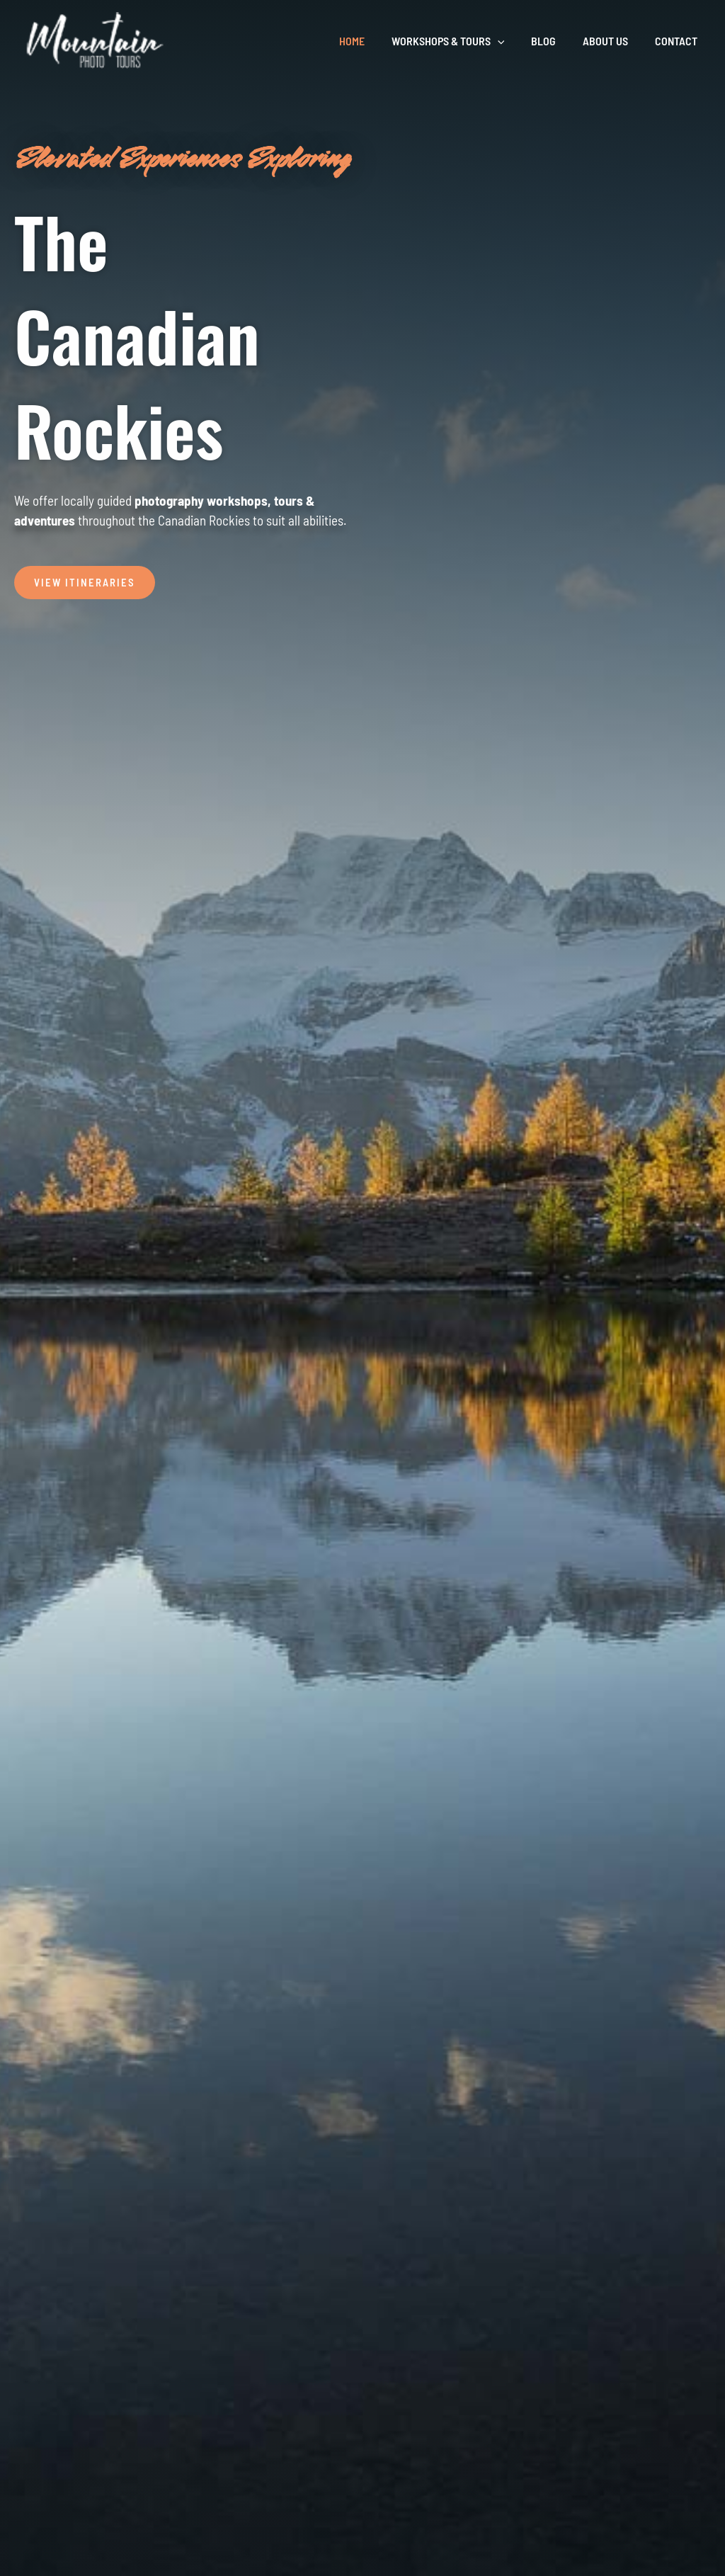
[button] (512, 41)
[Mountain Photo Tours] (95, 40)
